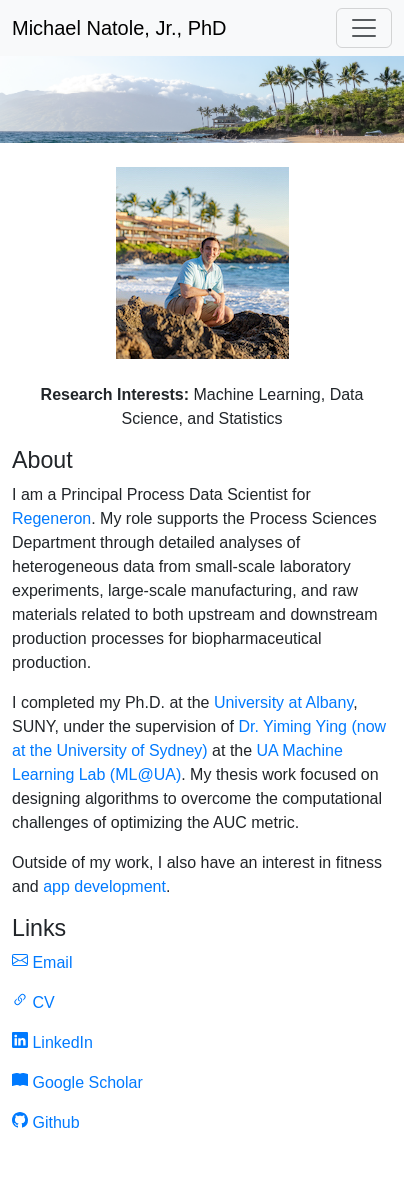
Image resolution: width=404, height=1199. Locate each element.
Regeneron (51, 518)
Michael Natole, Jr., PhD (119, 28)
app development (104, 886)
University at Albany (283, 702)
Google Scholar (77, 1082)
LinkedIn (52, 1042)
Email (42, 962)
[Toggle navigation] (364, 28)
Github (46, 1122)
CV (33, 1002)
